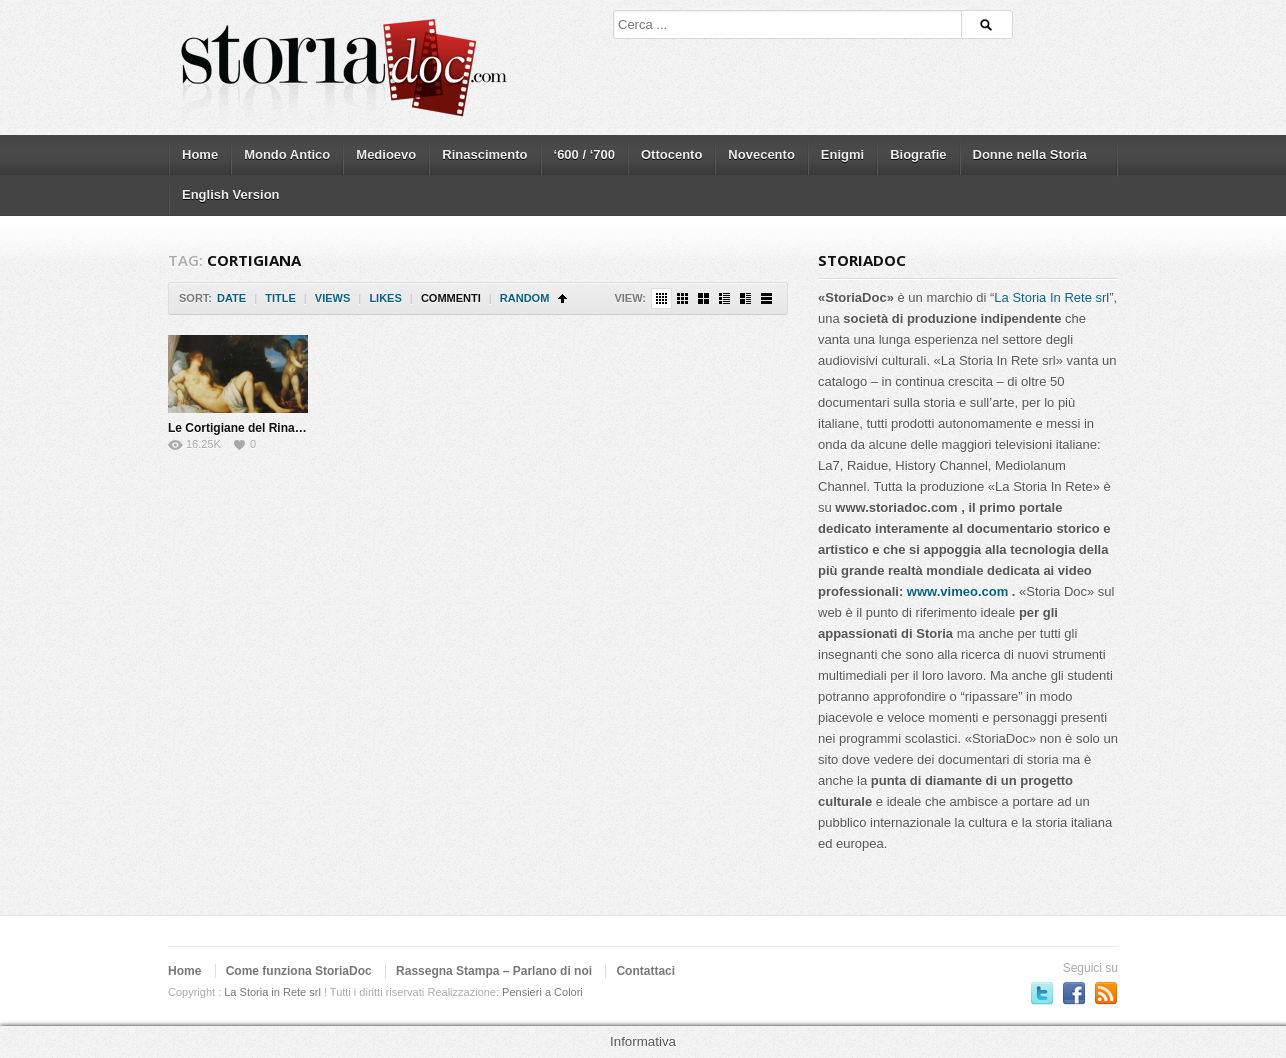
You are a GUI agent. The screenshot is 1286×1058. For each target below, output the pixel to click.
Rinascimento (484, 154)
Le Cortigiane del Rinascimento (257, 428)
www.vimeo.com (957, 591)
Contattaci (645, 971)
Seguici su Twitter (1042, 993)
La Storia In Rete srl (1051, 297)
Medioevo (386, 154)
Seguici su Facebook (1074, 993)
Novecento (761, 154)
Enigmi (842, 154)
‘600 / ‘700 (584, 154)
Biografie (918, 154)
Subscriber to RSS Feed (1106, 993)
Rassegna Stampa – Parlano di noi (494, 971)
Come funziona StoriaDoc (299, 971)
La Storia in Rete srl (272, 992)
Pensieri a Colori (542, 992)
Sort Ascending (562, 298)
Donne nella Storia (1030, 154)
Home (200, 154)
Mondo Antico (287, 154)
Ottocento (671, 154)
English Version (231, 194)
